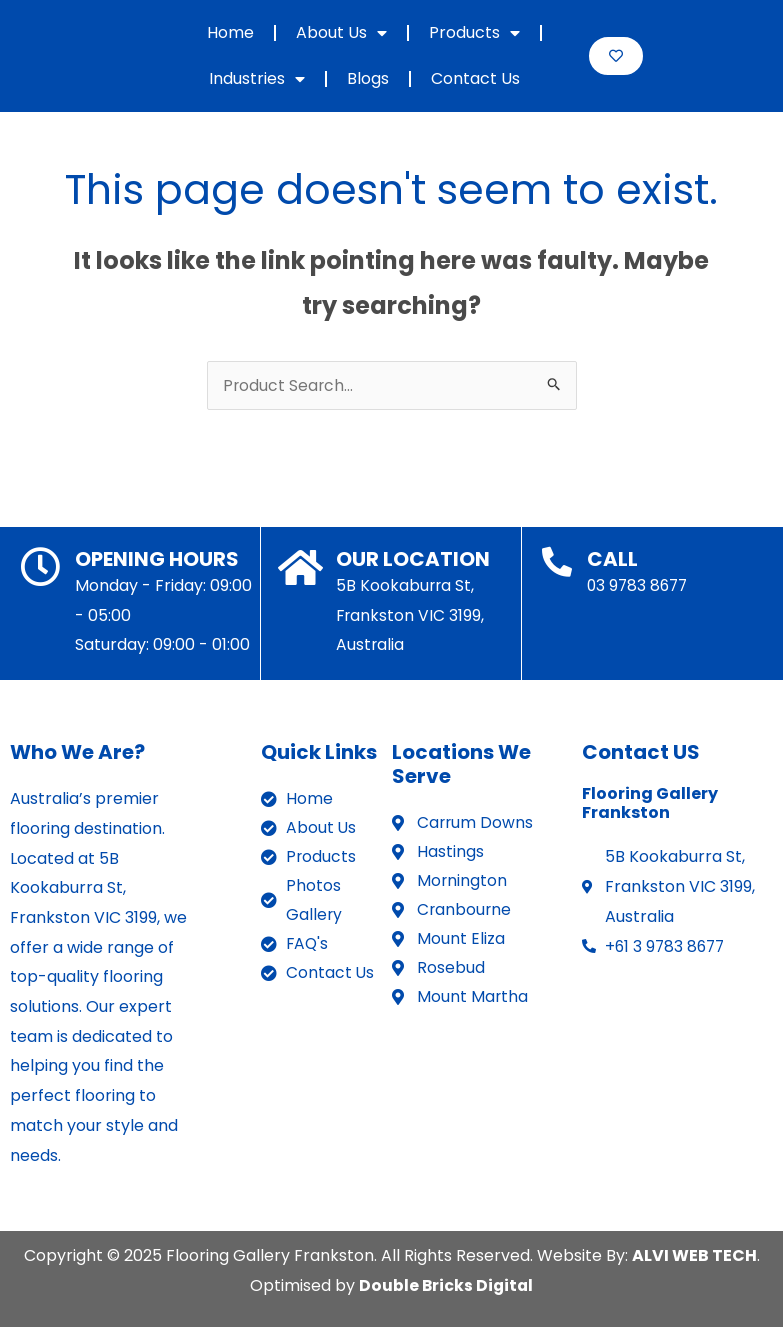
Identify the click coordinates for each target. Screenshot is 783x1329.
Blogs (368, 78)
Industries (257, 79)
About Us (341, 33)
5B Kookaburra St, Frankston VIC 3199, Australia (411, 617)
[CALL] (557, 564)
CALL (612, 561)
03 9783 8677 (639, 587)
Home (230, 32)
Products (474, 33)
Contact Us (475, 78)
